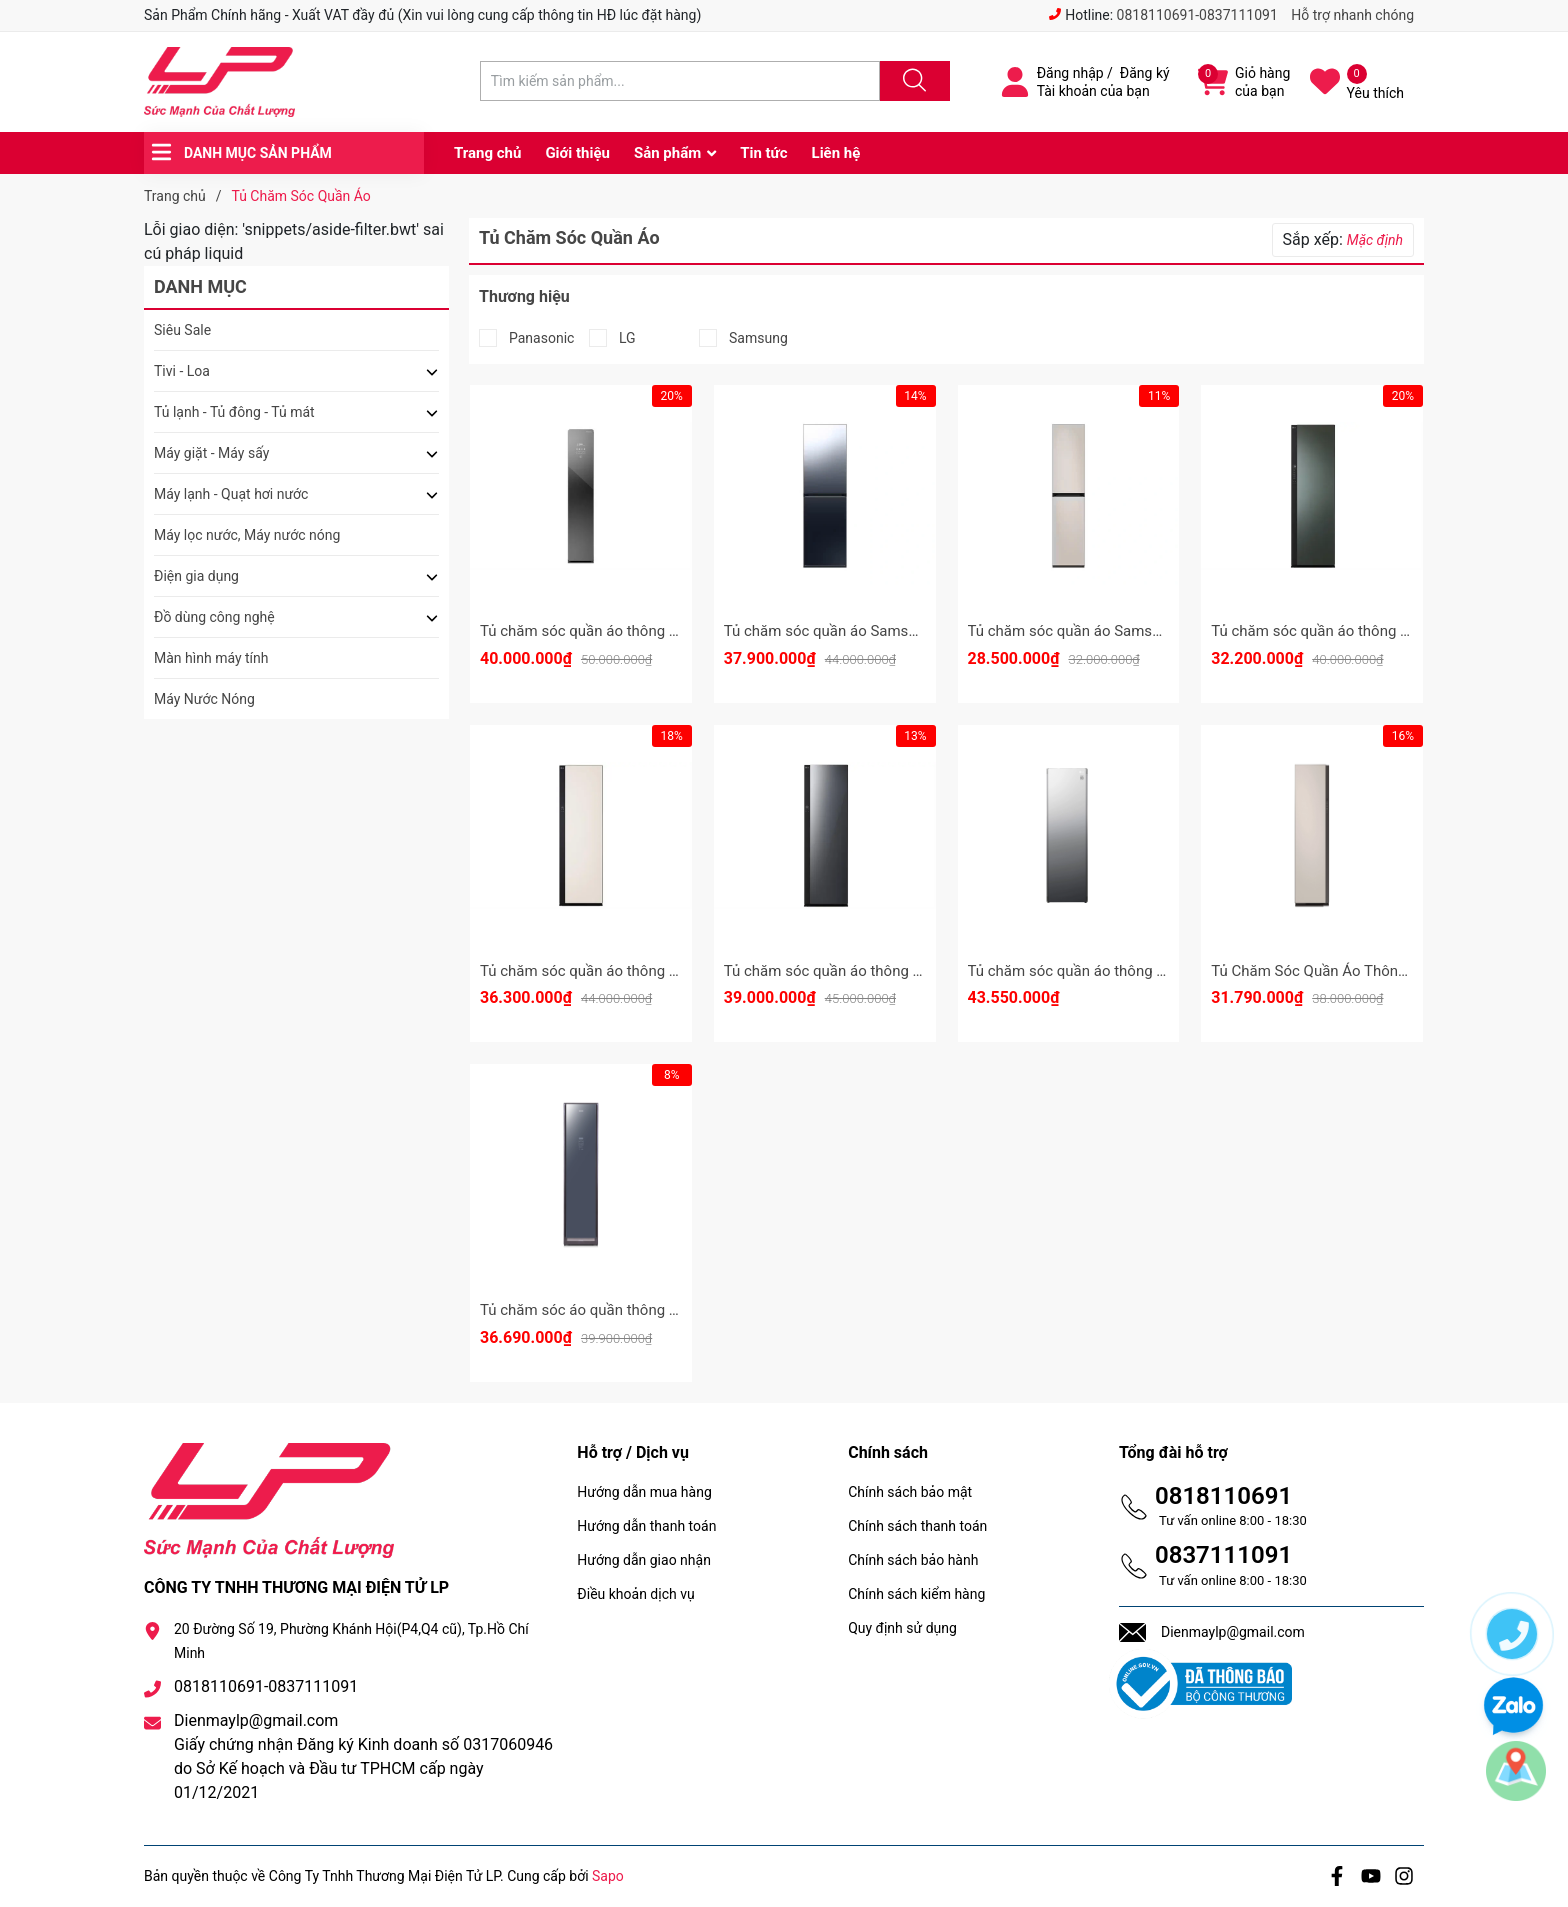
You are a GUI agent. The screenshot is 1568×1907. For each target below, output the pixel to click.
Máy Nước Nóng (204, 699)
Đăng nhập (1070, 73)
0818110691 (1223, 1496)
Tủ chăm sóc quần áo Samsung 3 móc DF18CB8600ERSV (1159, 631)
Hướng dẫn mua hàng (644, 1492)
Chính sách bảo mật (910, 1492)
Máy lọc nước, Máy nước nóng (247, 535)
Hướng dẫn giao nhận (644, 1560)
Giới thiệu (577, 153)
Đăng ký (1145, 73)
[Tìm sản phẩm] (680, 81)
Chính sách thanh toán (917, 1526)
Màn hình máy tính (211, 658)
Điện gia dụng (196, 576)
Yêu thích (1375, 93)
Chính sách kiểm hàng (916, 1594)
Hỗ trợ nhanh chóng (1352, 15)
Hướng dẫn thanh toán (646, 1526)
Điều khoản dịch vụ (635, 1594)
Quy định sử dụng (902, 1628)
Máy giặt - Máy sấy (211, 453)
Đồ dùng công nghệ (214, 617)
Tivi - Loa (182, 371)
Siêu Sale (182, 330)
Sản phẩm (667, 153)
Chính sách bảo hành (913, 1560)
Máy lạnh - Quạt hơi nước (231, 494)
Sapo (608, 1876)
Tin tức (763, 153)
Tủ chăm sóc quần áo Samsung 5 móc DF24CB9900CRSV (916, 631)
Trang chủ (487, 153)
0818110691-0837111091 (1197, 15)
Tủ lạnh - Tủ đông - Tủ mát (234, 412)
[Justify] (912, 81)
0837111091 (1223, 1555)
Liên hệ (836, 153)
